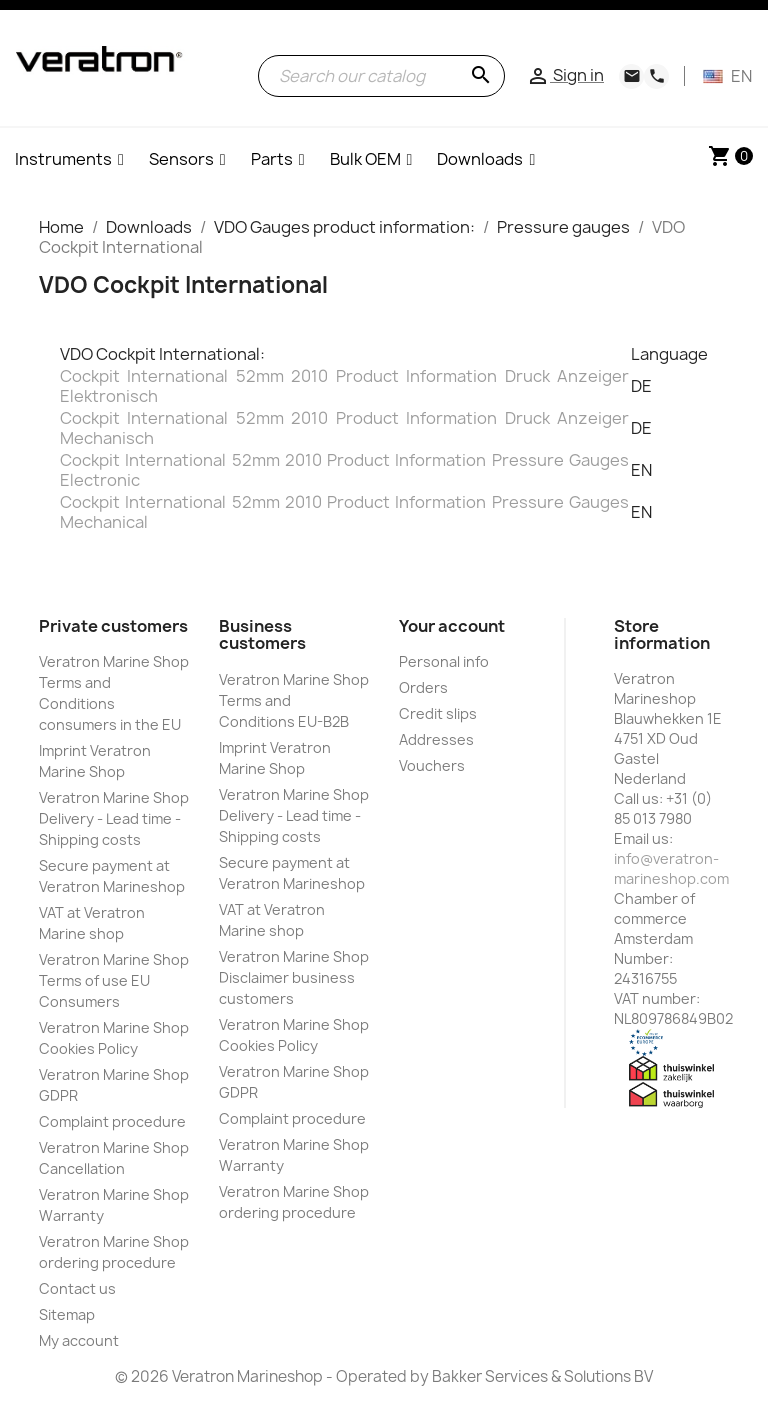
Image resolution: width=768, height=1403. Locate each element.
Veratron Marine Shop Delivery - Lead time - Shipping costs (114, 818)
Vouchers (432, 765)
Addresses (436, 739)
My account (79, 1340)
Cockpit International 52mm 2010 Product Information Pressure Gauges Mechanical (344, 512)
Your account (452, 626)
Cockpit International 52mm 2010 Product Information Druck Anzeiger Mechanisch (344, 428)
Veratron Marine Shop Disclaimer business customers (294, 977)
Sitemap (67, 1314)
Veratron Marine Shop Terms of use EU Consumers (114, 980)
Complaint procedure (112, 1121)
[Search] (381, 76)
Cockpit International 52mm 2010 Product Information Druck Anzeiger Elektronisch (344, 386)
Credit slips (438, 713)
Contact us (77, 1288)
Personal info (444, 661)
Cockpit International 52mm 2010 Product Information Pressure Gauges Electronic (344, 470)
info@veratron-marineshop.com (671, 868)
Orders (423, 687)
